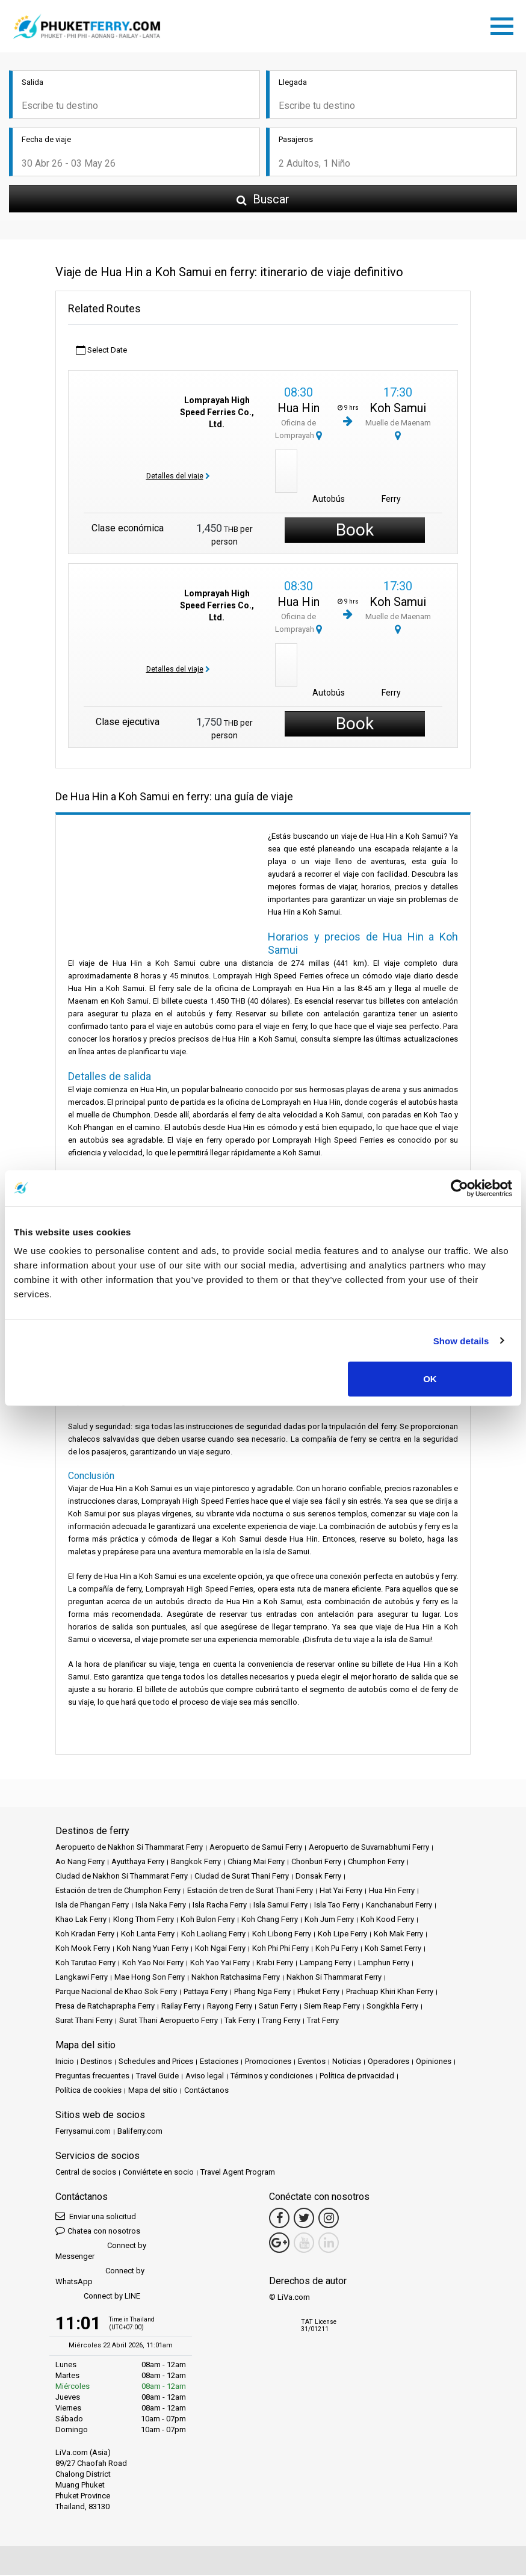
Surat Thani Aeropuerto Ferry (168, 2021)
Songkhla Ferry (392, 2007)
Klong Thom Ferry (143, 1920)
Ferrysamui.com (83, 2132)
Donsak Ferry (318, 1877)
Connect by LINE (97, 2298)
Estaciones (219, 2062)
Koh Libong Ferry (281, 1934)
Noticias (346, 2062)
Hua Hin (298, 410)
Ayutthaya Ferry (137, 1862)
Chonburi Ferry (316, 1862)
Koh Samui (398, 410)
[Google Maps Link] (279, 2244)
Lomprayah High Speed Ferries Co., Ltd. (217, 413)
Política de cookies (88, 2091)
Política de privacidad (357, 2076)
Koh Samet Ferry (393, 1949)
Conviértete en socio (158, 2173)
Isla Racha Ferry (220, 1905)
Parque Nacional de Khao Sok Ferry (116, 1992)
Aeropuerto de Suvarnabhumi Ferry (369, 1848)
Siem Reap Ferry (332, 2007)
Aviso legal (204, 2076)
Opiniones (433, 2062)
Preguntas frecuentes (92, 2076)
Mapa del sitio (153, 2091)
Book (355, 532)
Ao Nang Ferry (80, 1862)
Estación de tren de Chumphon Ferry (118, 1891)
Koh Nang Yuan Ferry (152, 1949)
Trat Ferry (323, 2021)
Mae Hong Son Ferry (149, 1978)
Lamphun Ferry (383, 1963)
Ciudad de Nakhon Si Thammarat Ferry (121, 1877)
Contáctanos (206, 2091)
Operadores (388, 2062)
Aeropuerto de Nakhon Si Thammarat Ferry (129, 1848)
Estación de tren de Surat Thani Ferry (250, 1891)
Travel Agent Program (237, 2173)
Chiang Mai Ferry (256, 1862)
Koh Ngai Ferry (220, 1949)
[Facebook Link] (279, 2219)
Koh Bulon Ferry (208, 1920)
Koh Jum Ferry (329, 1920)
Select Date (101, 352)
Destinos (96, 2062)
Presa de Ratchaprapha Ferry (105, 2007)
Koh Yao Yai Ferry (220, 1963)
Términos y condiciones (272, 2076)
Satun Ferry (278, 2007)
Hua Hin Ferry (392, 1891)
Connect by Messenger (100, 2252)
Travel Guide (157, 2076)
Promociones (268, 2062)
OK (430, 1379)
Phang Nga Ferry (262, 1992)
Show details (461, 1340)
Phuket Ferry (318, 1992)
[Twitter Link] (304, 2219)
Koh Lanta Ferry (148, 1934)
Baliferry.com (139, 2132)
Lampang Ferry (325, 1963)
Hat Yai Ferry (341, 1891)
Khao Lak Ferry (81, 1920)
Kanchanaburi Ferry (399, 1905)
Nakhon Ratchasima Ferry (235, 1978)
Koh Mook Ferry (82, 1949)
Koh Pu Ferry (336, 1949)
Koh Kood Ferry (387, 1920)
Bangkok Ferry (196, 1862)
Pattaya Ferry (205, 1992)
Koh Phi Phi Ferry (280, 1949)
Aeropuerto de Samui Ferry (255, 1848)
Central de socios (85, 2173)
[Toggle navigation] (505, 25)
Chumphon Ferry (376, 1862)
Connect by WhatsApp (99, 2277)
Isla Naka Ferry (160, 1905)
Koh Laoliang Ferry (213, 1934)
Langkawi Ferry (81, 1978)
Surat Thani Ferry (84, 2021)
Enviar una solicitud (95, 2217)
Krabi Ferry (274, 1963)
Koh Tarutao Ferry (85, 1963)
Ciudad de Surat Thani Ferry (241, 1877)
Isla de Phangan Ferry (92, 1905)
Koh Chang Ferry (269, 1920)
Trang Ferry (281, 2021)
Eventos (312, 2062)
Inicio (64, 2062)
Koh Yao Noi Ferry (153, 1963)
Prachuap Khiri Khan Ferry (389, 1992)
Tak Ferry (239, 2021)
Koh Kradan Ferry (84, 1934)
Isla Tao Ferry (336, 1905)
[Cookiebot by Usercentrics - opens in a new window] (459, 1188)
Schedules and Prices (156, 2062)
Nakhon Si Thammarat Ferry (334, 1978)
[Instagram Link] (328, 2219)
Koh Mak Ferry (398, 1934)
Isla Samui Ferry (280, 1905)
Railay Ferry (180, 2007)
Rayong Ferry (229, 2007)
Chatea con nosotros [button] (97, 2231)
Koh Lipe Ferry (342, 1934)
